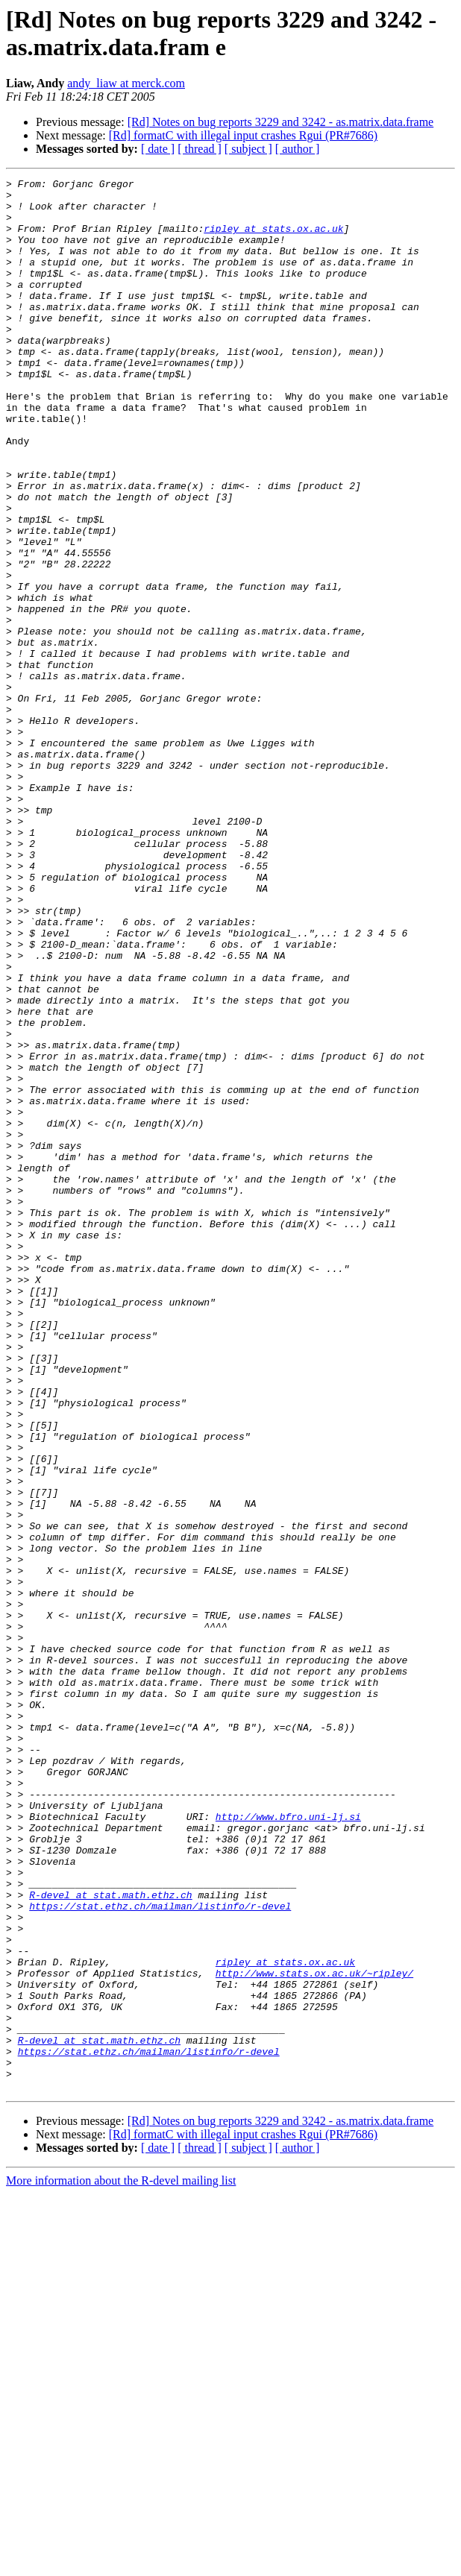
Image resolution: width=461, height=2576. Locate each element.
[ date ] (158, 148)
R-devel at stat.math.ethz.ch (110, 2239)
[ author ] (297, 148)
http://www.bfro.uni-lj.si (288, 2145)
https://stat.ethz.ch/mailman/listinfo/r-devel (160, 2252)
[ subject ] (248, 148)
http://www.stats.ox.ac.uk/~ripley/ (314, 2333)
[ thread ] (200, 148)
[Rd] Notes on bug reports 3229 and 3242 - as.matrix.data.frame (281, 122)
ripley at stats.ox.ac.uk (273, 239)
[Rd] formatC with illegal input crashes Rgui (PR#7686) (243, 135)
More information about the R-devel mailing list (121, 2563)
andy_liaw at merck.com (126, 83)
